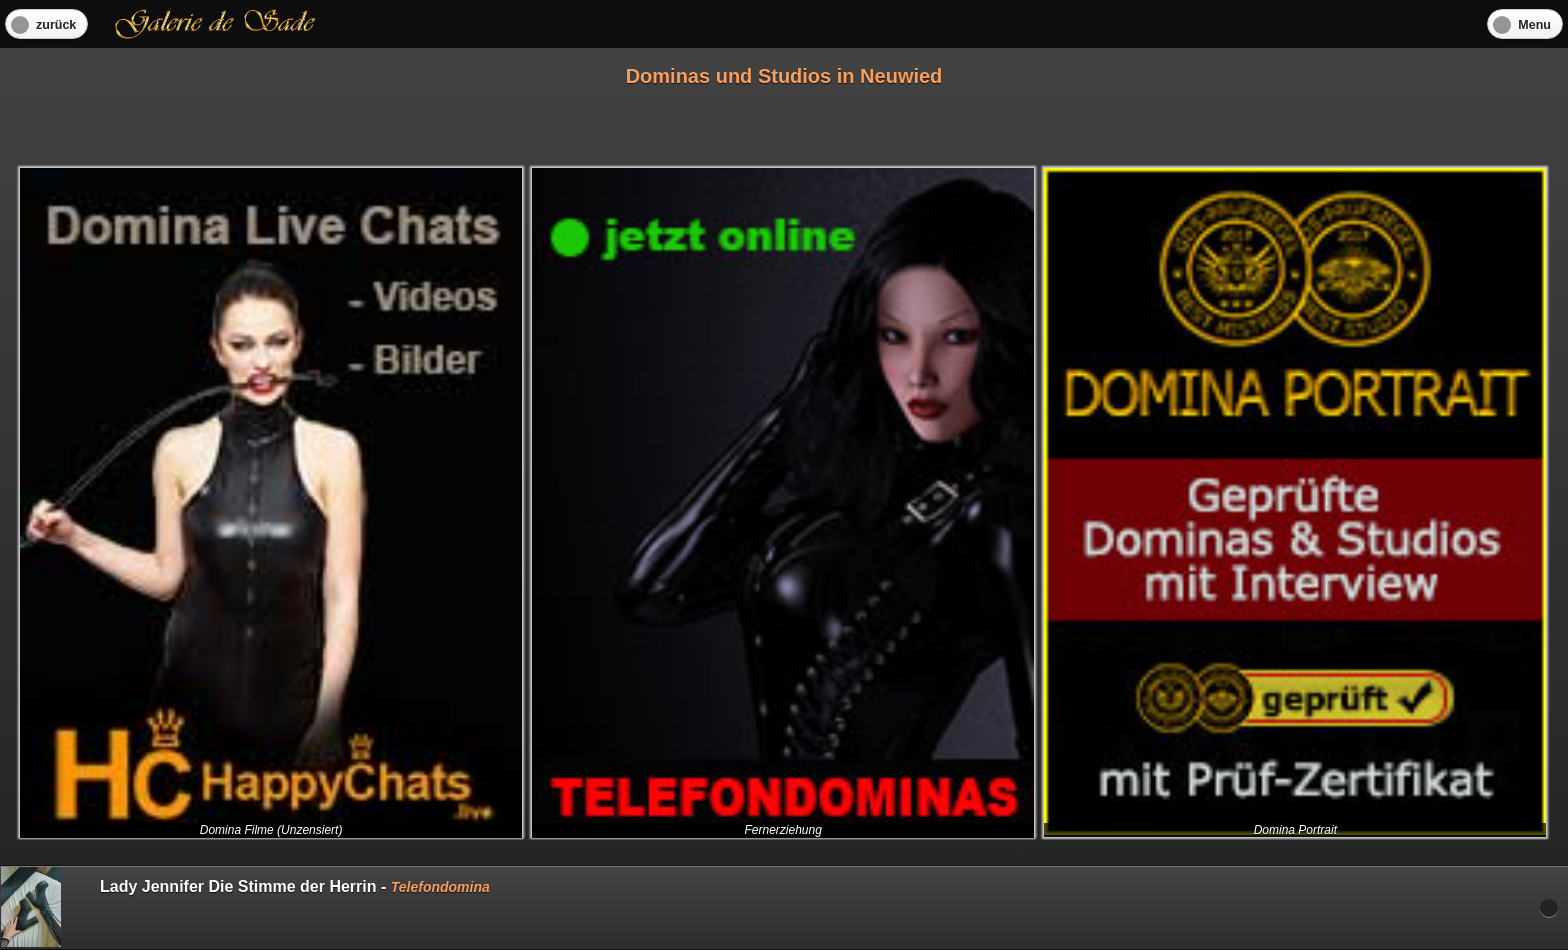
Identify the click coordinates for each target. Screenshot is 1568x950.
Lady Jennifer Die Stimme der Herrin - (245, 907)
